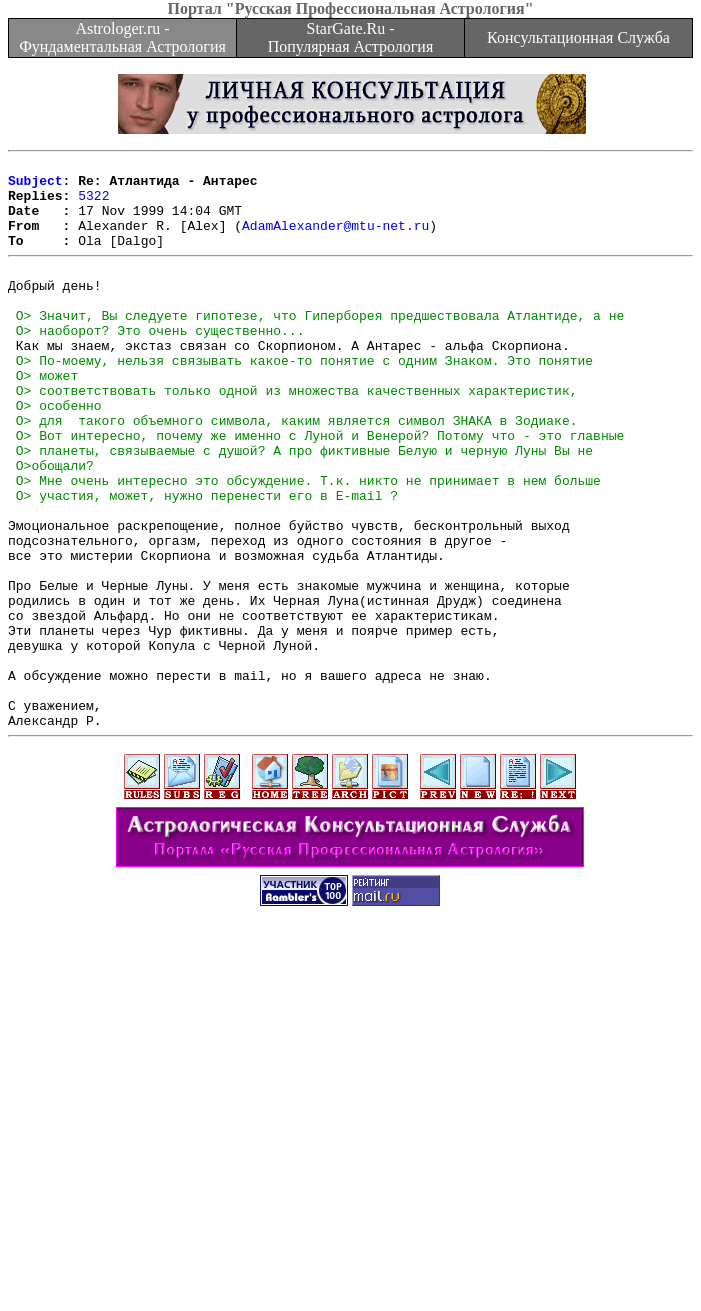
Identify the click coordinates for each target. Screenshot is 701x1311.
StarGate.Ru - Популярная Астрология (350, 37)
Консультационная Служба (578, 37)
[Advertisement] (354, 1171)
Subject (35, 186)
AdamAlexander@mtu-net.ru (335, 240)
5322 (93, 204)
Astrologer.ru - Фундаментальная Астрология (122, 37)
